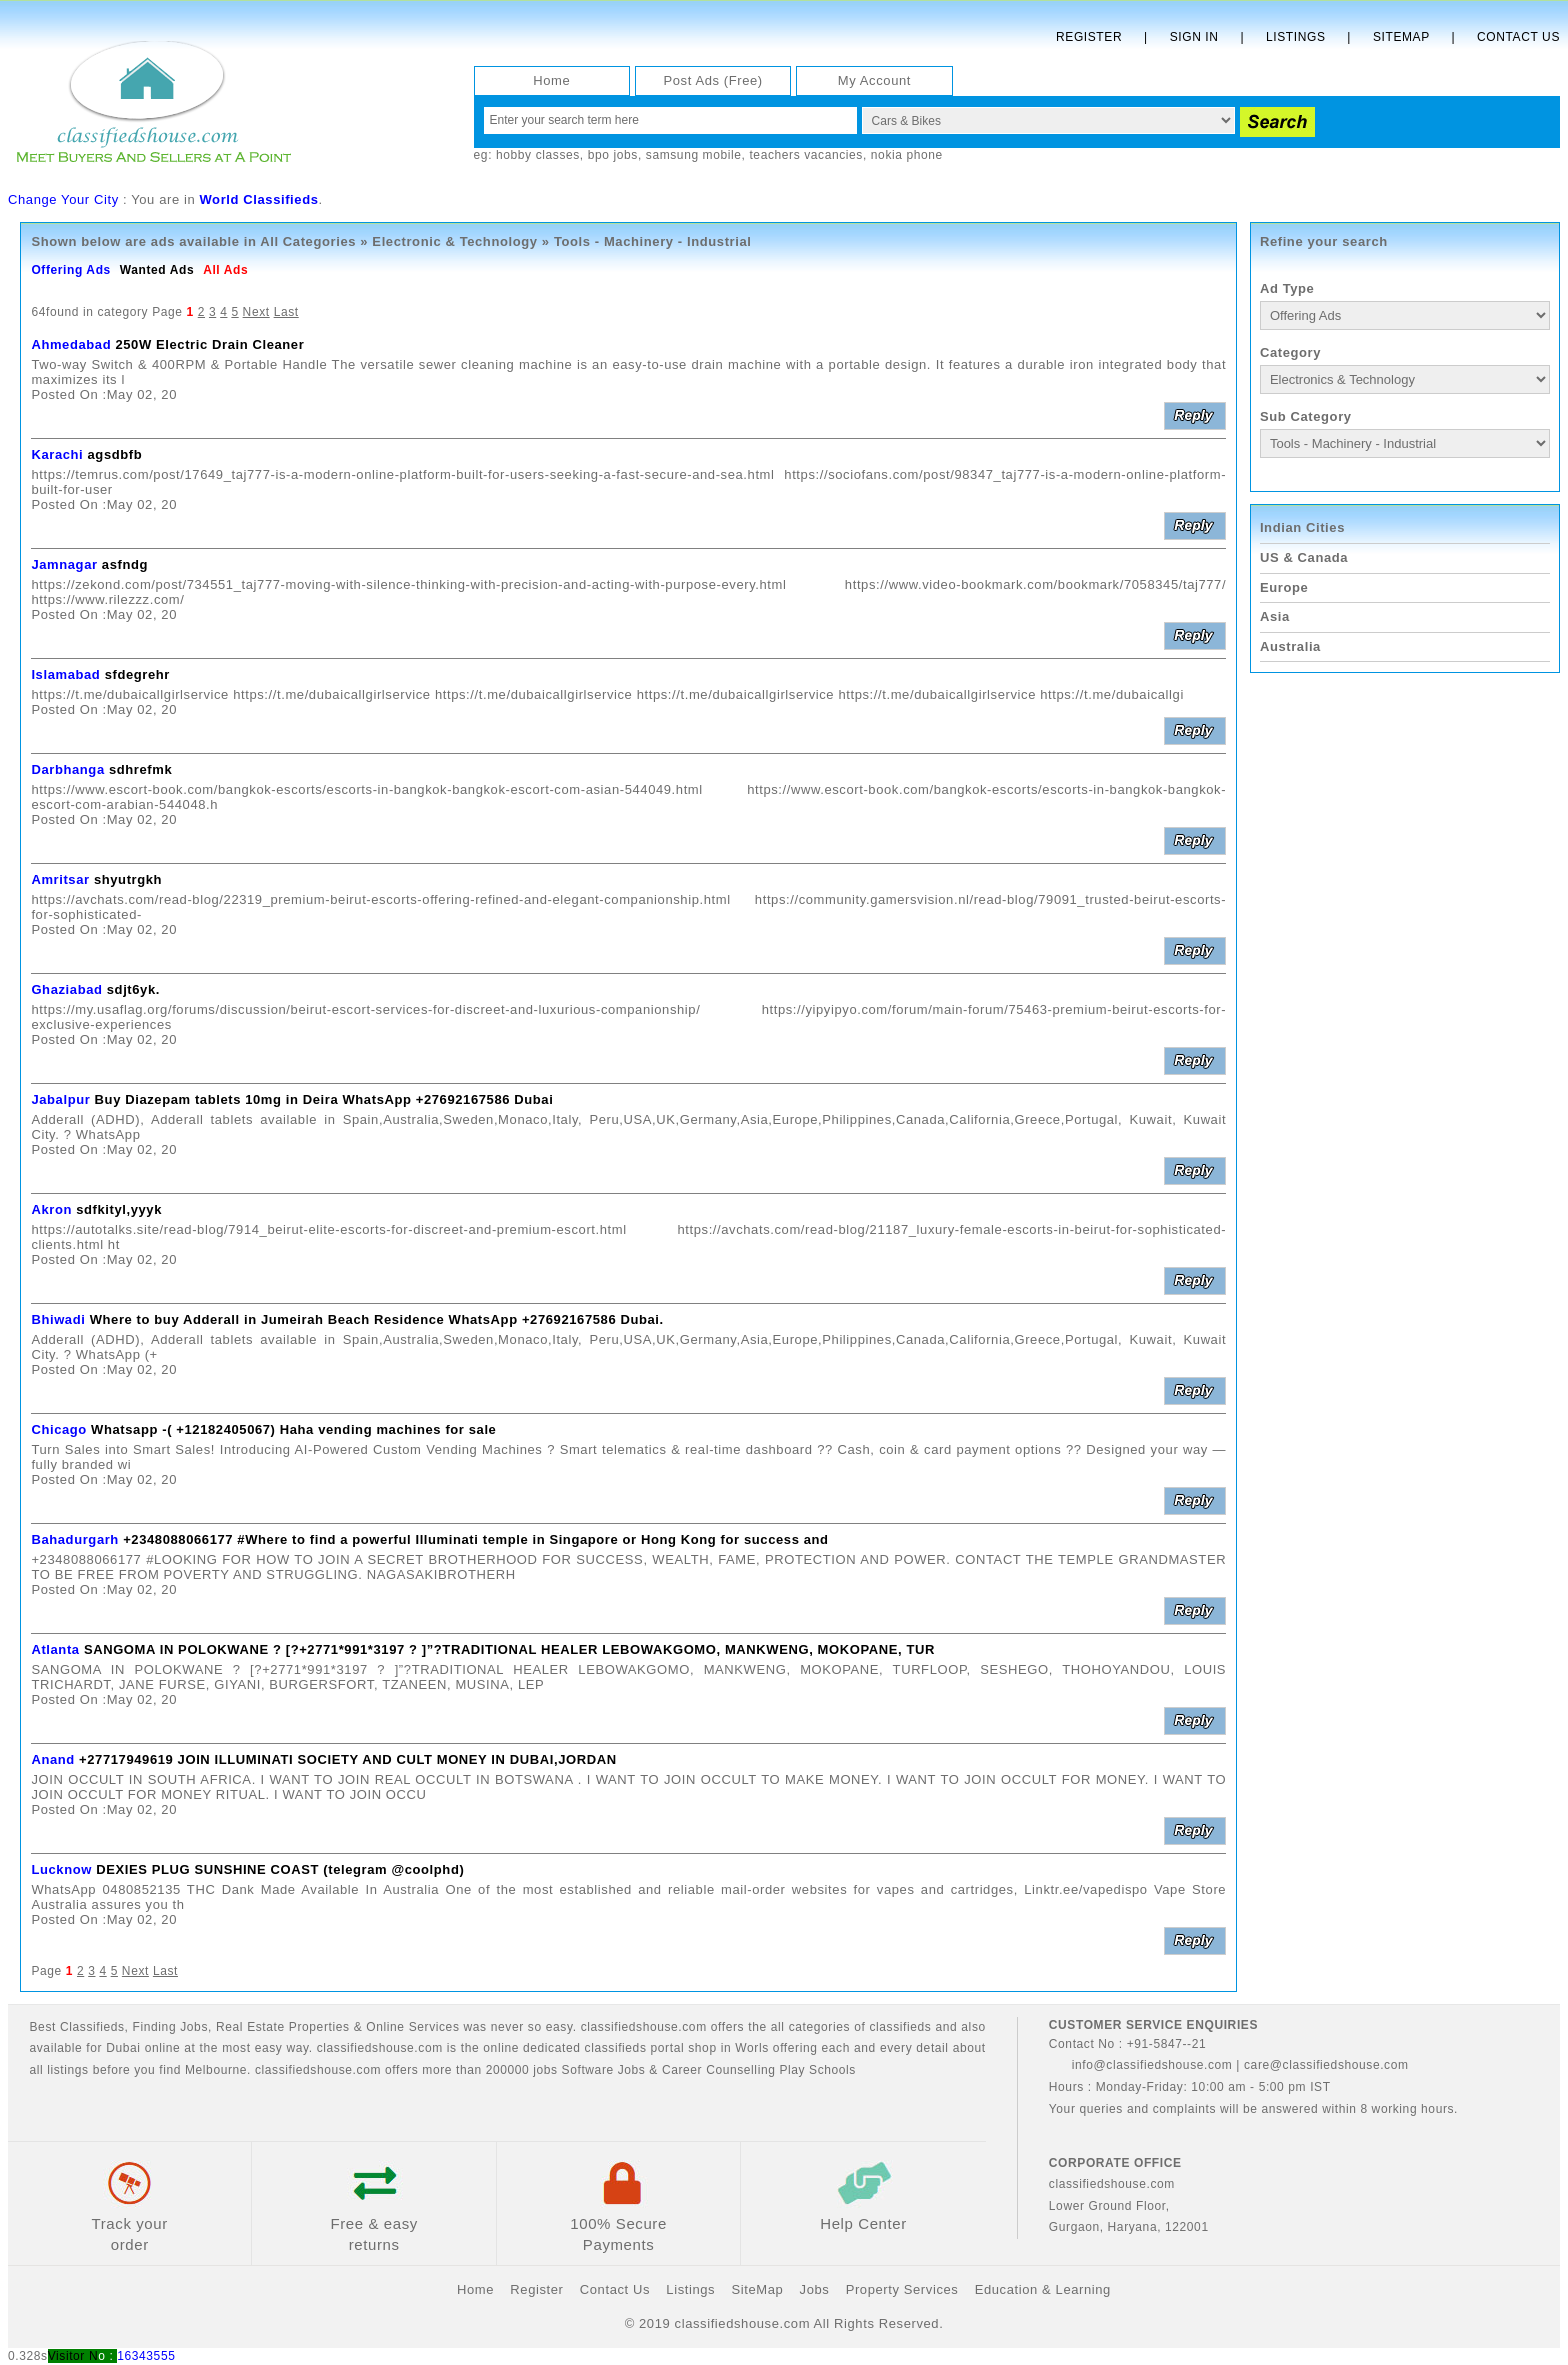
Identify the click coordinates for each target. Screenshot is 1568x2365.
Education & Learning (1043, 2289)
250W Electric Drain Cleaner (209, 344)
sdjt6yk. (133, 989)
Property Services (902, 2289)
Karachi (57, 454)
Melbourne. (218, 2070)
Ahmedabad (71, 344)
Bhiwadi (58, 1319)
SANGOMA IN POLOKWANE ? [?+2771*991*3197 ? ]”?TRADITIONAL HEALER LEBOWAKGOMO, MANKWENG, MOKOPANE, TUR (509, 1649)
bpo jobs (613, 155)
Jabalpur (60, 1099)
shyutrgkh (128, 879)
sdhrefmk (140, 769)
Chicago (58, 1429)
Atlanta (55, 1649)
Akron (51, 1209)
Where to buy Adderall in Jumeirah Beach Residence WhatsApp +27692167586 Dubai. (377, 1319)
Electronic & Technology (454, 241)
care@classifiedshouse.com (1326, 2065)
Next (256, 312)
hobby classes (538, 155)
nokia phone (907, 155)
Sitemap (1401, 37)
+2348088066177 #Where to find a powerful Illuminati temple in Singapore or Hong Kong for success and (475, 1539)
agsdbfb (115, 454)
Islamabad (65, 674)
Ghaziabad (66, 989)
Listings (1295, 37)
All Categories (308, 241)
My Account (874, 80)
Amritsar (60, 879)
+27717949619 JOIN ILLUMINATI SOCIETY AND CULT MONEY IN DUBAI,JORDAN (348, 1759)
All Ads (225, 270)
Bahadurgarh (75, 1539)
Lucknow (61, 1869)
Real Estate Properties (283, 2027)
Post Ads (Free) (712, 80)
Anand (52, 1759)
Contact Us (1518, 37)
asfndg (125, 564)
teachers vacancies (806, 155)
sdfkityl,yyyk (119, 1209)
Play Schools (817, 2070)
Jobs (194, 2027)
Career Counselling (719, 2070)
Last (286, 312)
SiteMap (757, 2289)
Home (551, 80)
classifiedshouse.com (318, 2070)
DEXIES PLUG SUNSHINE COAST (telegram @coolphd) (280, 1869)
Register (1089, 37)
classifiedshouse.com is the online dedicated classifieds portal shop (517, 2048)
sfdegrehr (137, 674)
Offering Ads (70, 270)
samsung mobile (694, 155)
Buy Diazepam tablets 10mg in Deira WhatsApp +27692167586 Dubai (324, 1099)
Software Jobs (604, 2070)
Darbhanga (67, 769)
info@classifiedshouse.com (1141, 2065)
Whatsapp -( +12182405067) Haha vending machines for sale (293, 1429)
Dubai (123, 2048)
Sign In (1194, 37)
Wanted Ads (157, 270)
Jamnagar (64, 564)
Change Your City (63, 199)
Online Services (412, 2027)
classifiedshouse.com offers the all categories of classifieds (758, 2027)
